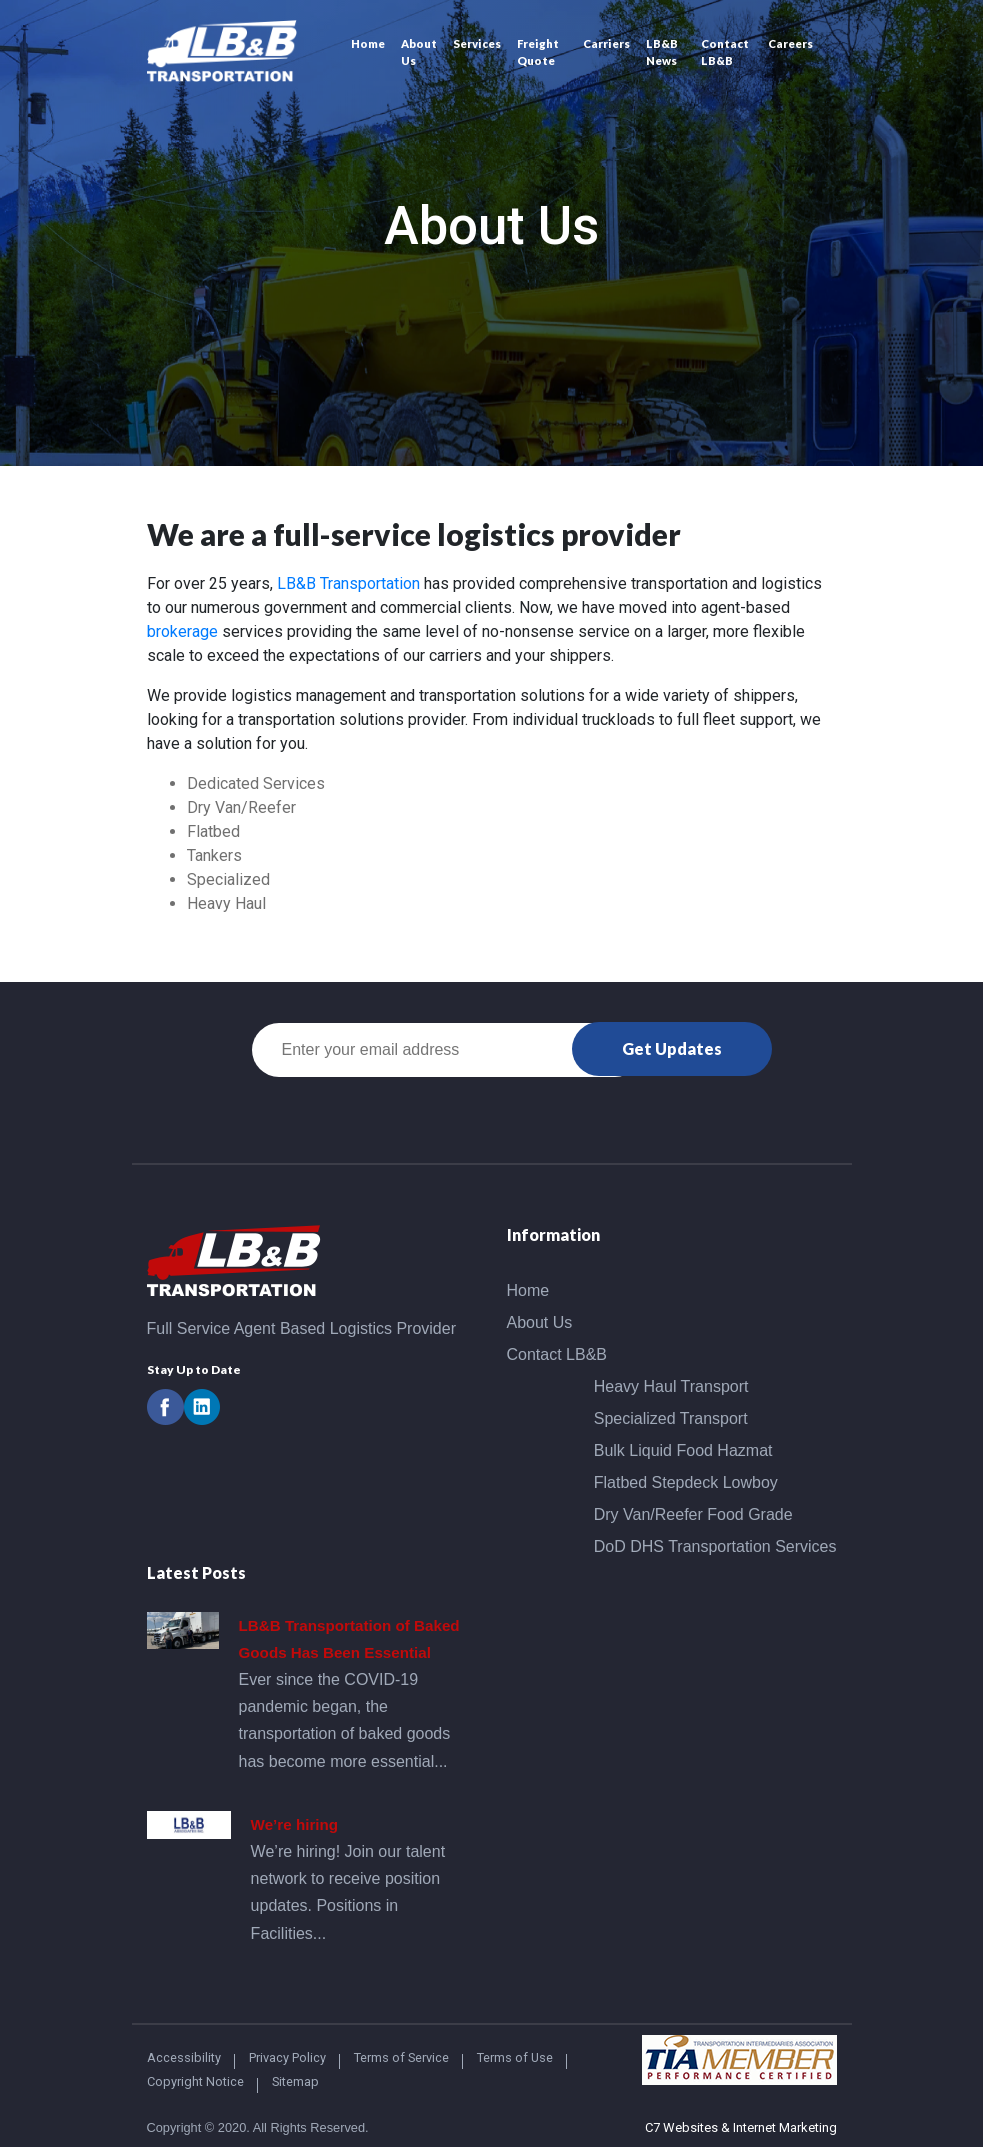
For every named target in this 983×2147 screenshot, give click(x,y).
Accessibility (184, 2057)
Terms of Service (401, 2057)
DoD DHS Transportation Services (715, 1546)
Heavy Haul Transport (671, 1386)
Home (368, 43)
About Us (419, 52)
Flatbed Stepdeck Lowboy (686, 1482)
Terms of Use (515, 2057)
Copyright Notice (195, 2081)
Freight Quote (538, 52)
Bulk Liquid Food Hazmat (683, 1450)
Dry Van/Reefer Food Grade (693, 1514)
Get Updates (672, 1048)
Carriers (606, 43)
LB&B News (662, 52)
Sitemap (295, 2081)
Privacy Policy (287, 2057)
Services (477, 43)
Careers (790, 43)
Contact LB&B (725, 52)
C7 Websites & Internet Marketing (741, 2127)
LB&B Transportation (348, 583)
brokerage (182, 631)
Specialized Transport (671, 1418)
